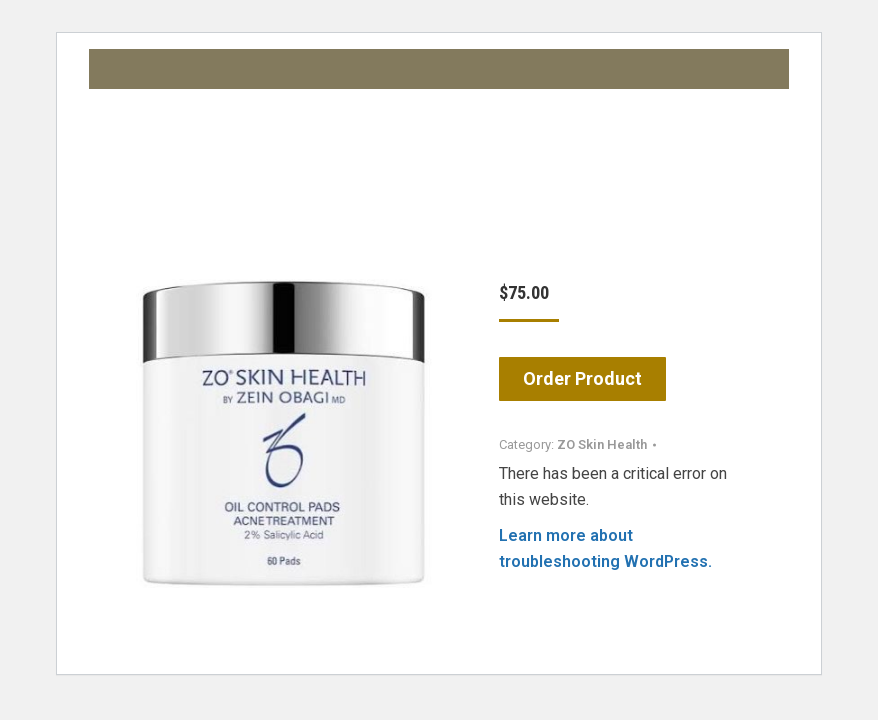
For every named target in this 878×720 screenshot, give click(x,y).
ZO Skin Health (602, 444)
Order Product (582, 378)
